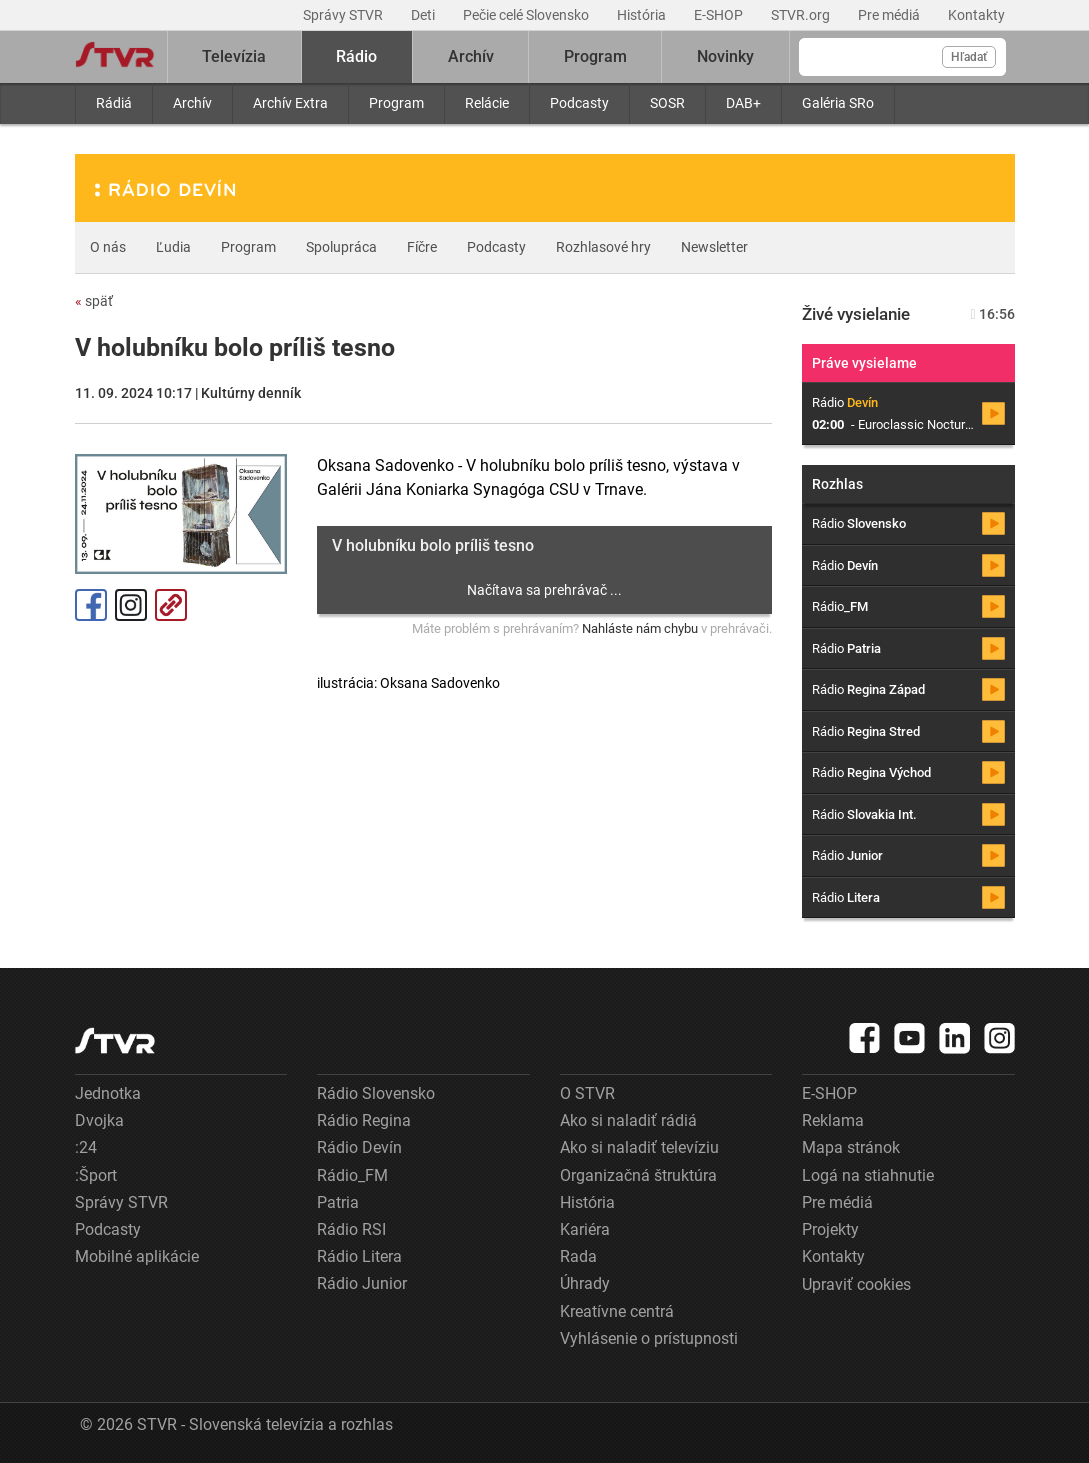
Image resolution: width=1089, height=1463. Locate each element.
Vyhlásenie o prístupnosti (649, 1338)
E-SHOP (720, 15)
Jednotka (108, 1093)
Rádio (356, 56)
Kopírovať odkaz (171, 605)
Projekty (830, 1229)
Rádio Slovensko (376, 1093)
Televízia (234, 56)
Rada (578, 1256)
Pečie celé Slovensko (527, 15)
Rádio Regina (364, 1120)
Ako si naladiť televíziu (639, 1147)
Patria (338, 1202)
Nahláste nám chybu (640, 628)
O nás (108, 247)
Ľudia (173, 247)
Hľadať (969, 57)
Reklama (833, 1120)
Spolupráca (341, 247)
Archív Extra (290, 103)
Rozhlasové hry (603, 247)
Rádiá (114, 103)
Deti (424, 15)
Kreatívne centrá (617, 1311)
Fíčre (422, 247)
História (643, 15)
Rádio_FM (352, 1175)
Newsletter (714, 247)
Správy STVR (344, 15)
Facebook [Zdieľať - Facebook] (91, 605)
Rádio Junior (362, 1283)
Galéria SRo (838, 103)
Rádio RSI (351, 1229)
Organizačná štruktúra (638, 1175)
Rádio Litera (359, 1256)
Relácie (487, 103)
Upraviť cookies (856, 1284)
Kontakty (976, 15)
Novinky (725, 56)
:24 (86, 1147)
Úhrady (585, 1283)
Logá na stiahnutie (868, 1175)
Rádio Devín (359, 1147)
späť (94, 301)
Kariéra (585, 1229)
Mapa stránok (851, 1147)
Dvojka (99, 1120)
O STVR (587, 1093)
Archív (192, 103)
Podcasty (579, 103)
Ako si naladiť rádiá (628, 1120)
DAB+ (743, 103)
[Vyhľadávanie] (902, 57)
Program (396, 103)
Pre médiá (890, 15)
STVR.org (802, 15)
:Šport (96, 1175)
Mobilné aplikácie (137, 1256)
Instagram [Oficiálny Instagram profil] (131, 605)
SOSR (667, 103)
